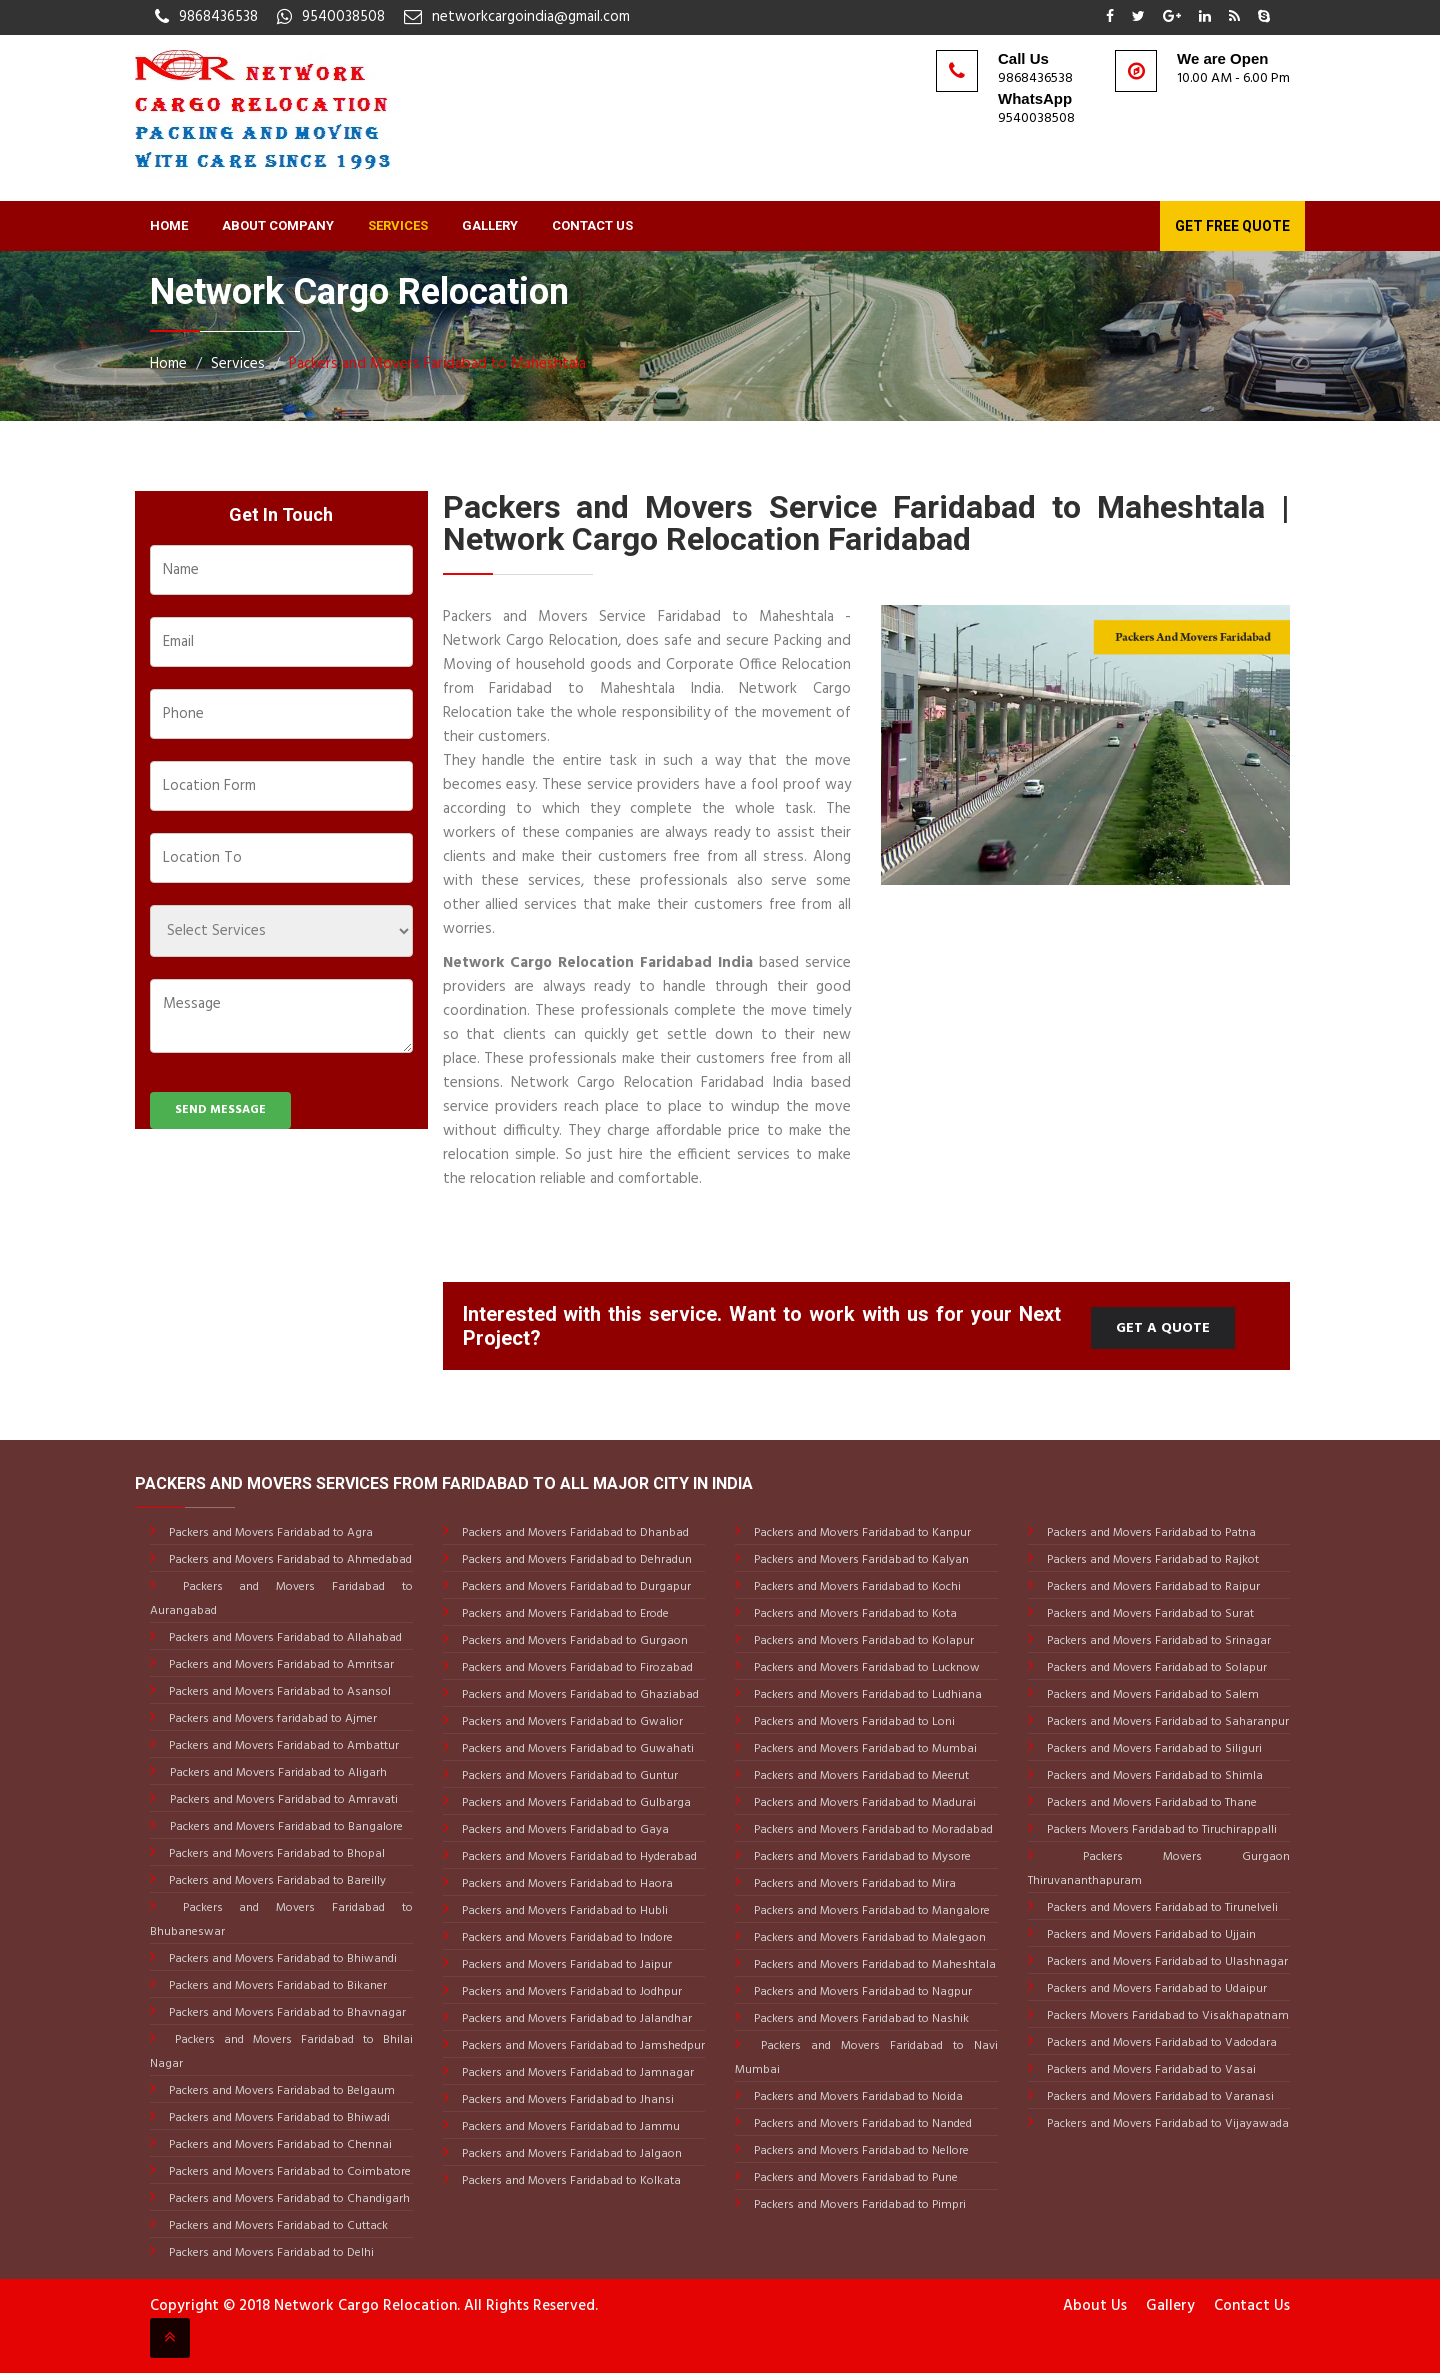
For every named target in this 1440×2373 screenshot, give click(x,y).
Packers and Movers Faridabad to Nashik (860, 2019)
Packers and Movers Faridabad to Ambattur (282, 1746)
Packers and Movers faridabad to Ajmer (271, 1719)
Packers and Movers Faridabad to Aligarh (278, 1773)
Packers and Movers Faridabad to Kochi (856, 1587)
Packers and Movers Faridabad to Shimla (1153, 1776)
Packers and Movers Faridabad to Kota (854, 1614)
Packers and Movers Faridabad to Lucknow (865, 1668)
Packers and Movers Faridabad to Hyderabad (578, 1857)
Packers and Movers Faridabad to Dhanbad (574, 1533)
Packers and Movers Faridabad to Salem (1151, 1695)
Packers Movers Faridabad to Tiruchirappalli (1160, 1830)
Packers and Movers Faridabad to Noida (857, 2097)
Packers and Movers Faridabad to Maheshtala (437, 364)
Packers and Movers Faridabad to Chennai (279, 2145)
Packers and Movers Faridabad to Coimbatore (288, 2172)
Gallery (490, 225)
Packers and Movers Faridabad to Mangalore (870, 1911)
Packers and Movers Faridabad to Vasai (1150, 2070)
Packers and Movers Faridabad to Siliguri (1153, 1749)
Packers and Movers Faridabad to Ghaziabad (579, 1695)
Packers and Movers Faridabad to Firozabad (576, 1668)
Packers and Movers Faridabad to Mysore (861, 1857)
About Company (278, 225)
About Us (1095, 2306)
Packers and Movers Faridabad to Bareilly (276, 1881)
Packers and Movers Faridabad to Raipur (1152, 1587)
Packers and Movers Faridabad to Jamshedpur (582, 2046)
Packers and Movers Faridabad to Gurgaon (573, 1641)
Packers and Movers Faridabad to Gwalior (571, 1722)
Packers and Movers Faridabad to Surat (1149, 1614)
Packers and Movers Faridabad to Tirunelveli (1161, 1908)
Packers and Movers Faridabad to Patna (1150, 1533)
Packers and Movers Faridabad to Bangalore (286, 1827)
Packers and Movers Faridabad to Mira (853, 1884)
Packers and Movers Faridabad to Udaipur (1155, 1989)
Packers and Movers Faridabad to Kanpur (861, 1533)
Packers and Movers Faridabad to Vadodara (1160, 2043)
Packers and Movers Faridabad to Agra (269, 1533)
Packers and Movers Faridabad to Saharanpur (1166, 1722)
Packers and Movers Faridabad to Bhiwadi (278, 2118)
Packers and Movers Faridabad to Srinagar (1157, 1641)
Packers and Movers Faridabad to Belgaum (280, 2091)
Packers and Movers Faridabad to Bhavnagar (286, 2013)
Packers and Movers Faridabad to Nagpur (861, 1992)
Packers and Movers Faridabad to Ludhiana (866, 1695)
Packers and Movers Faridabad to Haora (566, 1884)
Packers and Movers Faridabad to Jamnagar (576, 2073)
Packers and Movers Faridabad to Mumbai (864, 1749)
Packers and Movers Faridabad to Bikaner (276, 1986)
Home (169, 225)
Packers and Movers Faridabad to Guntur (568, 1776)
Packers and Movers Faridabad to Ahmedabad (289, 1560)
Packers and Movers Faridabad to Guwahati (576, 1749)
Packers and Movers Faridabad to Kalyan (860, 1560)
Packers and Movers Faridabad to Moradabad (872, 1830)
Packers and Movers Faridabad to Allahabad (284, 1638)
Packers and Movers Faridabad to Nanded (861, 2124)
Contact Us (592, 225)
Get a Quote (1163, 1328)
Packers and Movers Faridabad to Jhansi (566, 2100)
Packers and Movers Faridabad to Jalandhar (575, 2019)
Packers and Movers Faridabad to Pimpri (858, 2205)
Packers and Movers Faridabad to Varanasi (1159, 2097)
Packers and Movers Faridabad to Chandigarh (288, 2199)
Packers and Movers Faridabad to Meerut (860, 1776)
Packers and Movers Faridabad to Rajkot (1151, 1560)
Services (398, 225)
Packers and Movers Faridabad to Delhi (270, 2253)
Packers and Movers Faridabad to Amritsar (280, 1665)
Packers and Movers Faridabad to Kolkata (570, 2181)
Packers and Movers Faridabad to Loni (853, 1722)
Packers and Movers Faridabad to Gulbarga (575, 1803)
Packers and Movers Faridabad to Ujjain (1150, 1935)
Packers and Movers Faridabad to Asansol (278, 1692)
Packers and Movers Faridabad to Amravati (284, 1800)
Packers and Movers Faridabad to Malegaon (868, 1938)
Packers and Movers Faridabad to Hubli (563, 1911)
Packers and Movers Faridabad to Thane (1150, 1803)
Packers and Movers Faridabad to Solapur (1155, 1668)
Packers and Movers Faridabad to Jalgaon (570, 2154)
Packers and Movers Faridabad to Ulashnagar (1166, 1962)
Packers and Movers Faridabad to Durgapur (575, 1587)
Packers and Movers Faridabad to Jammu (569, 2127)
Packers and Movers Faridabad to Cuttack (277, 2226)
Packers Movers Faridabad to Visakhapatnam (1166, 2016)
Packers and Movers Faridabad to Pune (854, 2178)
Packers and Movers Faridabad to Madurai (863, 1803)
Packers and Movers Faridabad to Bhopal (275, 1854)
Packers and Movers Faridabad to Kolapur (862, 1641)
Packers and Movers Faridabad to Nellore (860, 2151)
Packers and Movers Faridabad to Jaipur (565, 1965)
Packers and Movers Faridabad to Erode (564, 1614)
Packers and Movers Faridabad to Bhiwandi (281, 1959)
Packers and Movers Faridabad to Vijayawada (1166, 2124)
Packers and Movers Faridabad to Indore (566, 1938)
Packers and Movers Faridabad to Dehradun (575, 1560)
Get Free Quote (1232, 226)
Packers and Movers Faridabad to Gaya (564, 1830)
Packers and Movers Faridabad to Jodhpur (570, 1992)
